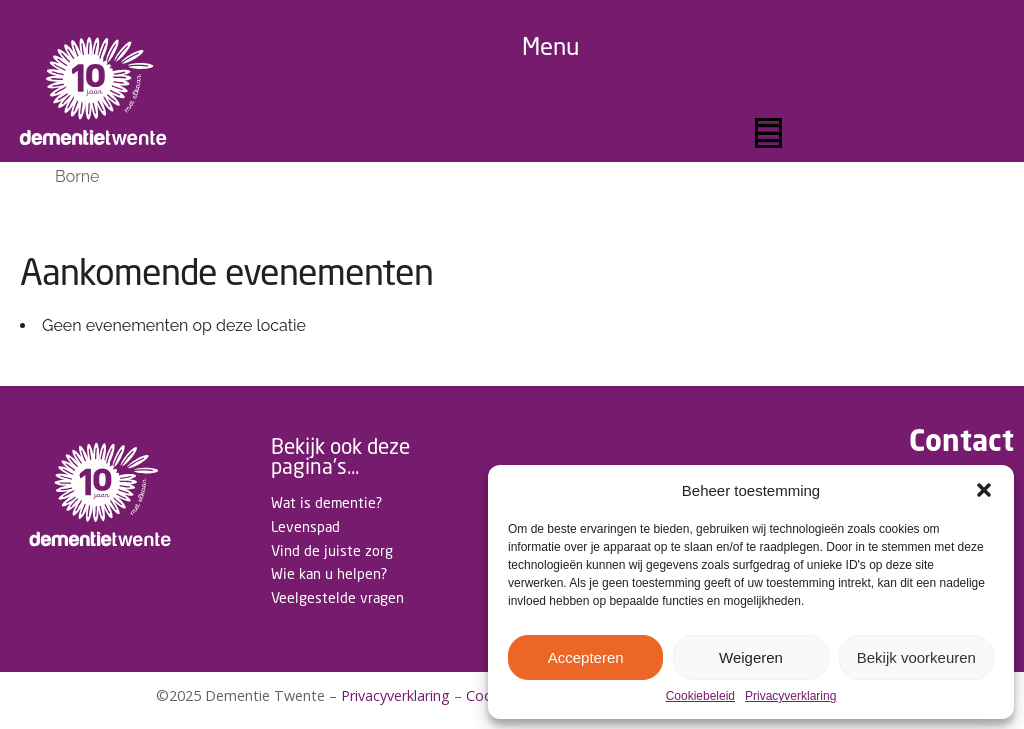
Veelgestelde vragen (337, 597)
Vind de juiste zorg (332, 550)
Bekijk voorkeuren (916, 657)
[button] (984, 490)
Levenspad (305, 526)
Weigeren (751, 657)
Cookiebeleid (700, 696)
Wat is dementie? (326, 502)
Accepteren (586, 657)
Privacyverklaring (790, 696)
